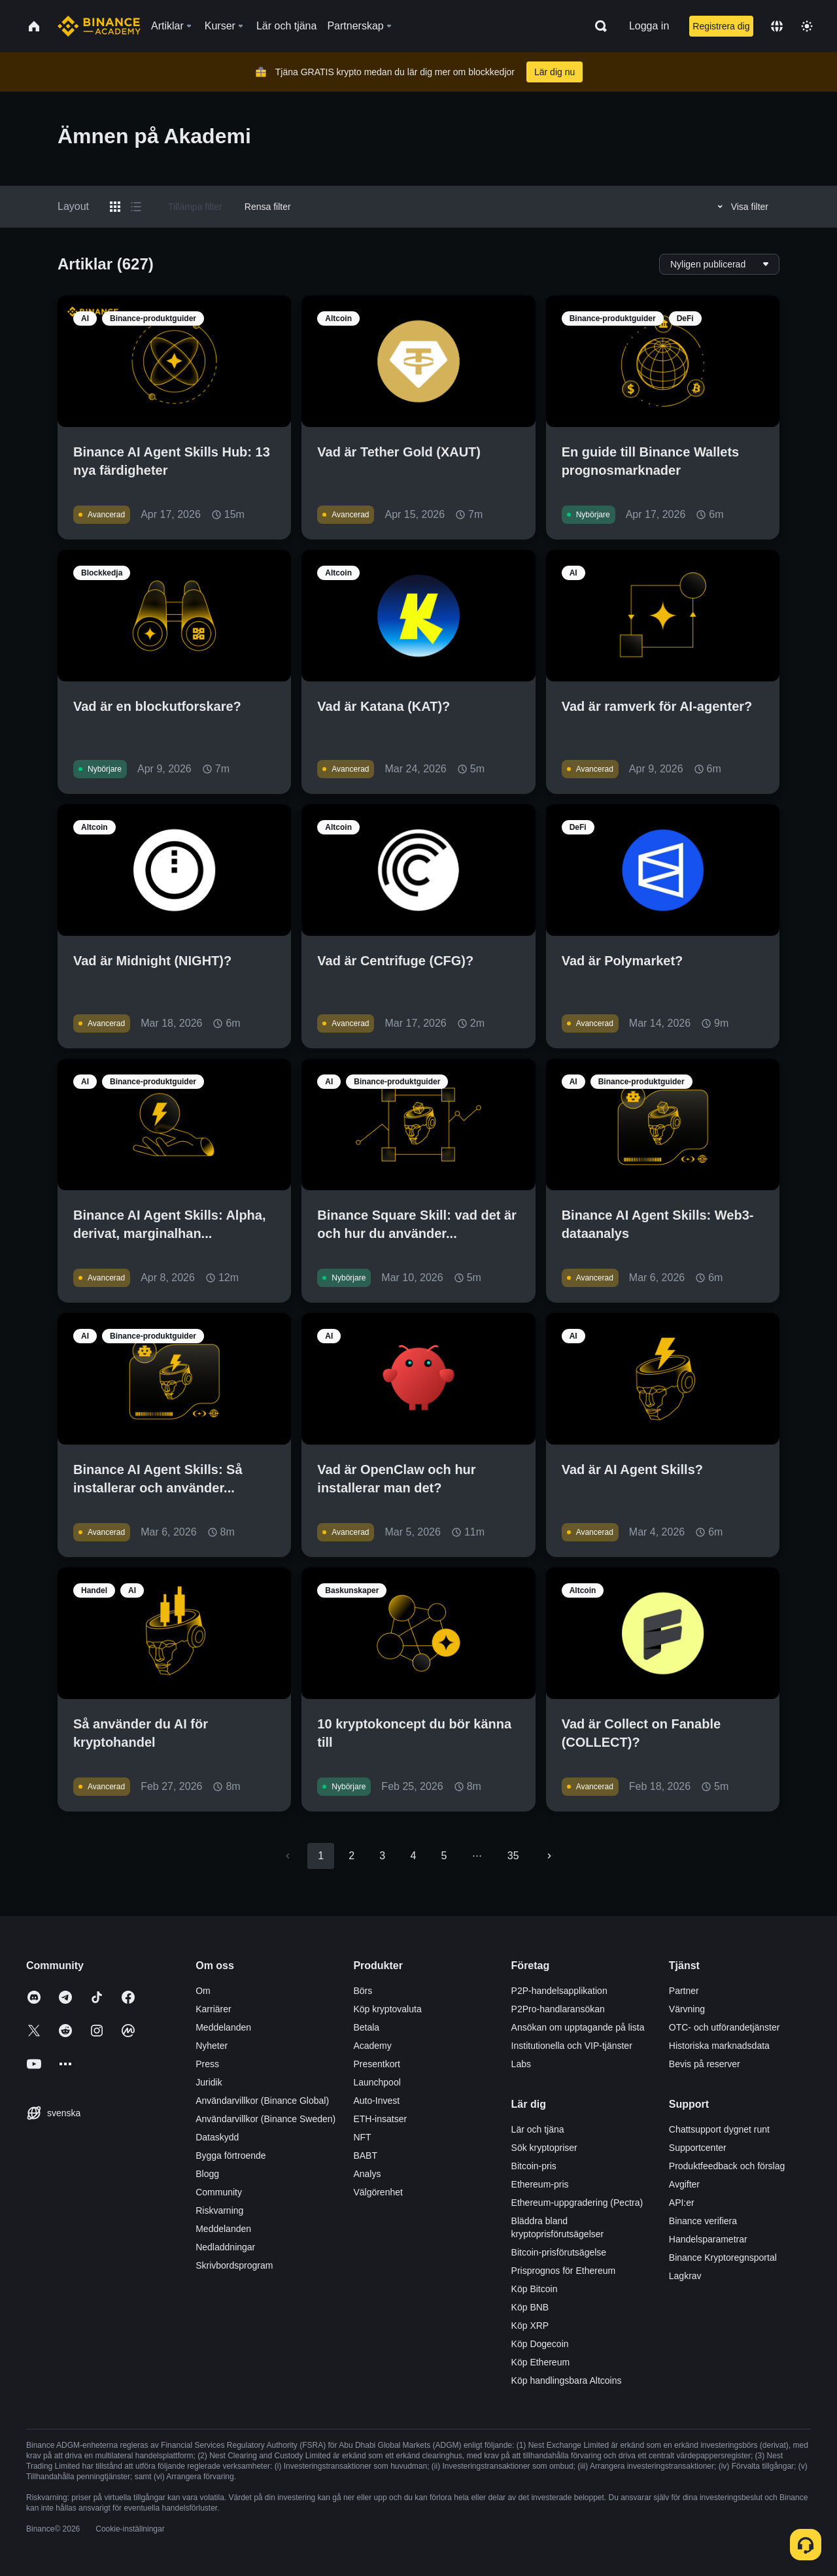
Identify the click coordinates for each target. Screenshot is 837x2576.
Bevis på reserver (704, 2064)
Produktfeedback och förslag (727, 2166)
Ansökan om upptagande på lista (578, 2027)
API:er (681, 2202)
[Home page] (99, 26)
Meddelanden (223, 2027)
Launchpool (376, 2082)
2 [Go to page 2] (351, 1855)
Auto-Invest (376, 2100)
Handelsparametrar (708, 2239)
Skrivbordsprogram (234, 2265)
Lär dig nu (554, 72)
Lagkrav (685, 2276)
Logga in (649, 25)
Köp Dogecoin (540, 2344)
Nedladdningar (225, 2247)
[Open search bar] (597, 26)
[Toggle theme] (807, 26)
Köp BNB (530, 2307)
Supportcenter (697, 2147)
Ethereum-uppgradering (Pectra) (577, 2202)
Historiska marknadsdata (719, 2045)
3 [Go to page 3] (382, 1855)
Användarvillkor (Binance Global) (262, 2100)
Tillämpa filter (195, 206)
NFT (362, 2137)
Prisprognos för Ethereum (563, 2270)
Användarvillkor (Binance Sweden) (265, 2119)
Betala (366, 2027)
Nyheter (212, 2045)
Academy (372, 2045)
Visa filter (740, 206)
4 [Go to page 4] (413, 1855)
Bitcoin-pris (533, 2166)
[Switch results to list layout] (136, 206)
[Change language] (777, 26)
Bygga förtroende (230, 2155)
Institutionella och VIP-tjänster (571, 2045)
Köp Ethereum (540, 2362)
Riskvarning (219, 2210)
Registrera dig (720, 26)
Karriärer (213, 2009)
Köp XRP (530, 2325)
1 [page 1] (321, 1855)
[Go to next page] (549, 1856)
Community (219, 2192)
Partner (684, 1990)
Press (207, 2064)
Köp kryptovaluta (387, 2009)
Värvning (687, 2009)
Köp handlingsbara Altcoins (566, 2380)
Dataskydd (217, 2137)
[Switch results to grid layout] (115, 206)
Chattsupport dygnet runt (719, 2129)
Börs (362, 1990)
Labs (521, 2064)
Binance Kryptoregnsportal (723, 2257)
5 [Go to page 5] (444, 1855)
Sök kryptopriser (544, 2147)
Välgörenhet (378, 2192)
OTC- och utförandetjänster (724, 2027)
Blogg (207, 2174)
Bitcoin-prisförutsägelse (559, 2252)
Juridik (209, 2082)
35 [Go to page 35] (513, 1855)
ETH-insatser (380, 2119)
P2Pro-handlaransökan (558, 2009)
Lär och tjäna (537, 2129)
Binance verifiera (703, 2221)
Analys (367, 2174)
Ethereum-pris (540, 2184)
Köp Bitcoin (534, 2289)
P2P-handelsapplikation (559, 1990)
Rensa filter (268, 206)
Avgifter (684, 2184)
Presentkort (376, 2064)
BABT (365, 2155)
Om (203, 1990)
